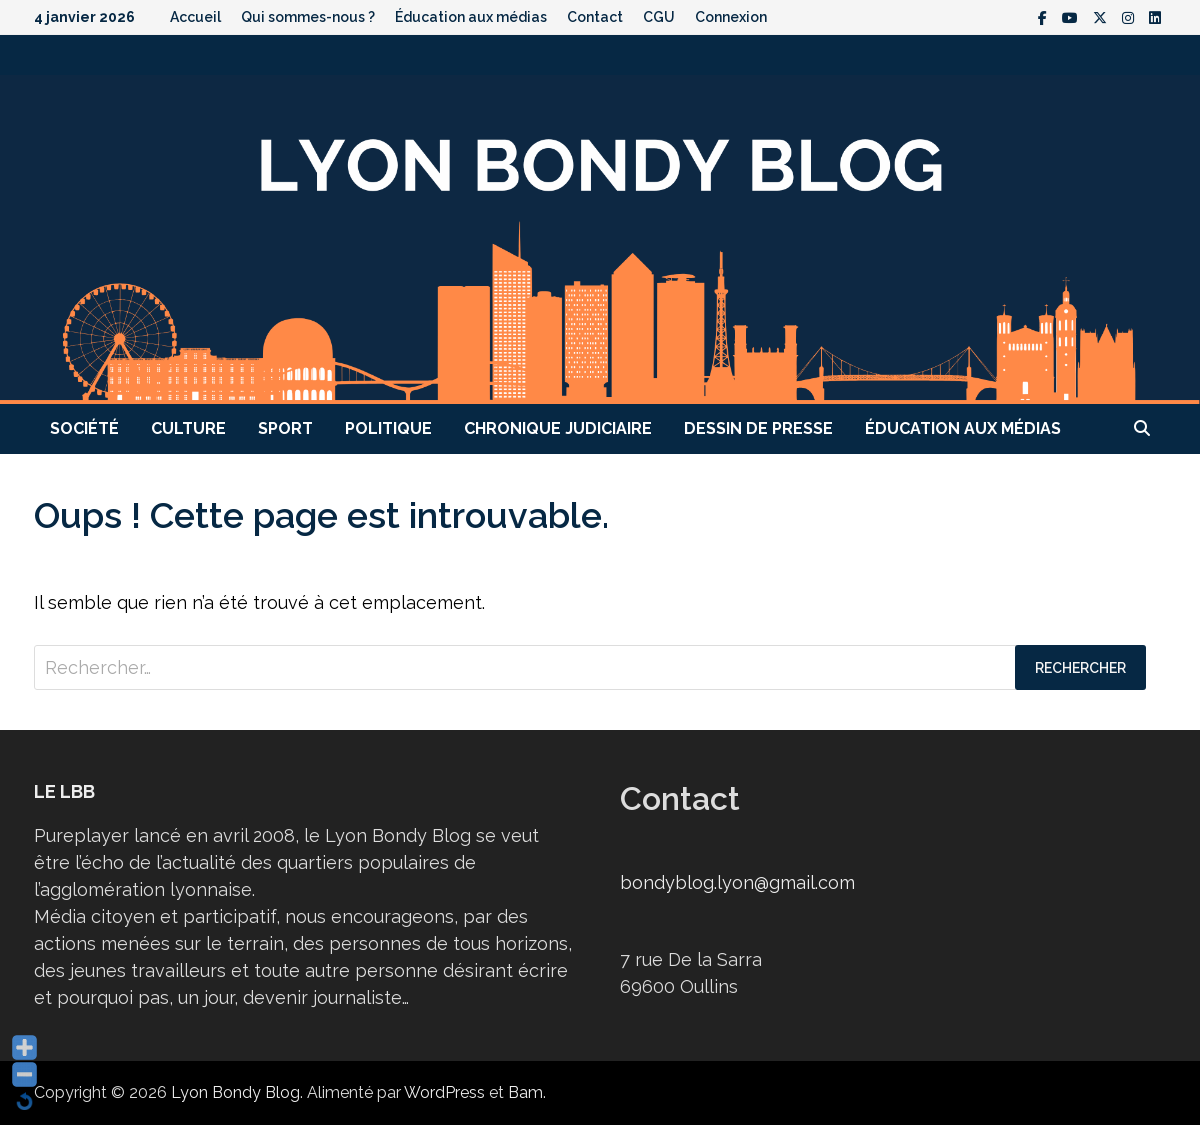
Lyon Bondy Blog (235, 1092)
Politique (388, 428)
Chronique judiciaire (558, 428)
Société (84, 428)
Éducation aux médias (471, 17)
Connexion (731, 17)
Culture (188, 428)
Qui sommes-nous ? (308, 17)
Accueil (195, 17)
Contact (595, 17)
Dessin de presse (758, 428)
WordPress (444, 1092)
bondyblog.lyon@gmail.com (737, 882)
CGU (659, 17)
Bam (525, 1092)
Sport (285, 428)
